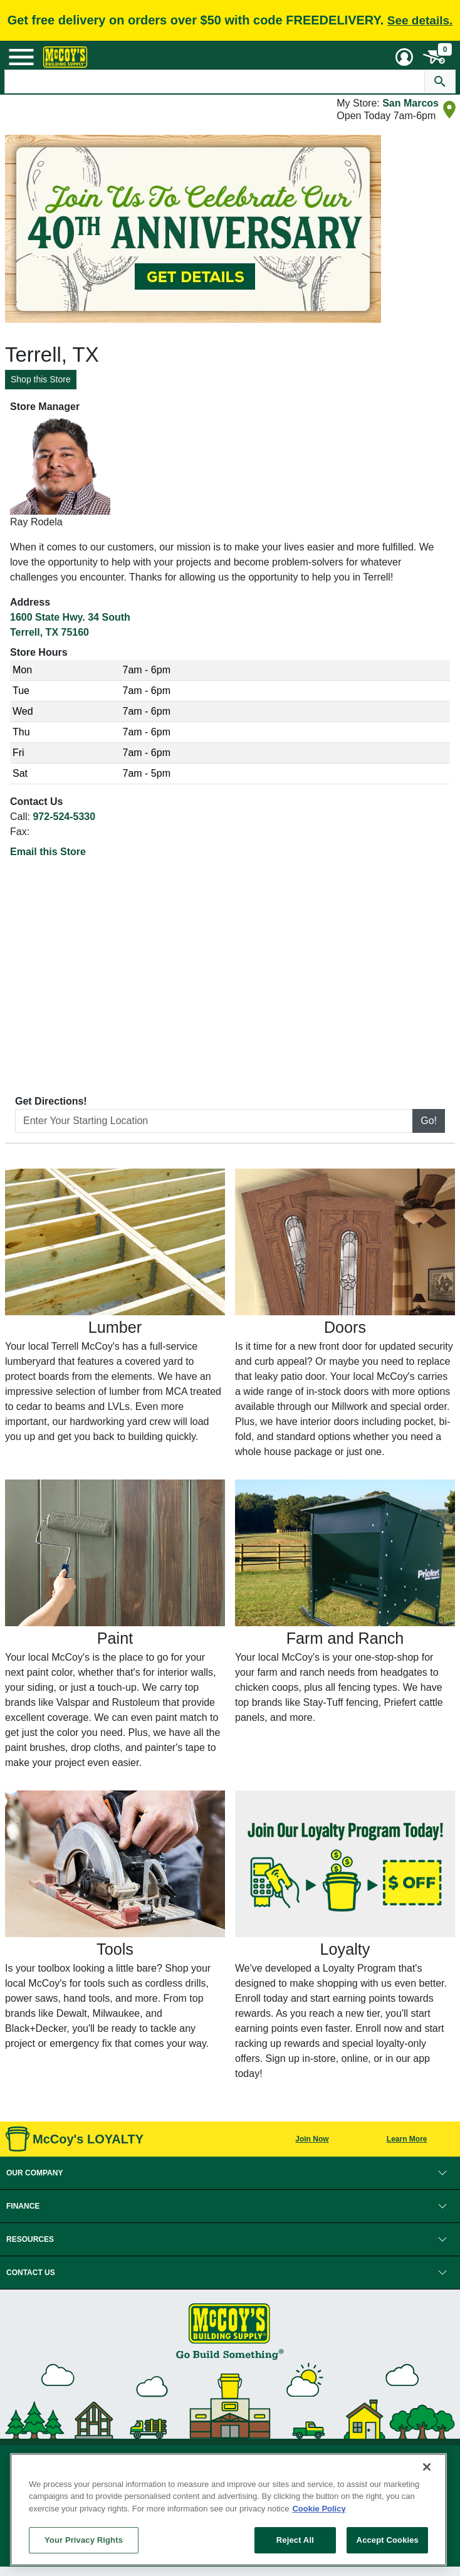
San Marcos (410, 103)
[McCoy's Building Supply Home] (65, 57)
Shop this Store (41, 379)
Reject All (295, 2540)
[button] (230, 2173)
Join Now (311, 2139)
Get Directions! (51, 1101)
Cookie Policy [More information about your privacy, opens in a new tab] (318, 2508)
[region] (228, 2509)
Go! (429, 1120)
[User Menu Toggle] (404, 57)
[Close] (427, 2467)
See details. (420, 20)
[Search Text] (214, 81)
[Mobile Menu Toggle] (21, 57)
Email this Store (48, 851)
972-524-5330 (64, 816)
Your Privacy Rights (83, 2540)
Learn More (407, 2139)
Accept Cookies (388, 2540)
